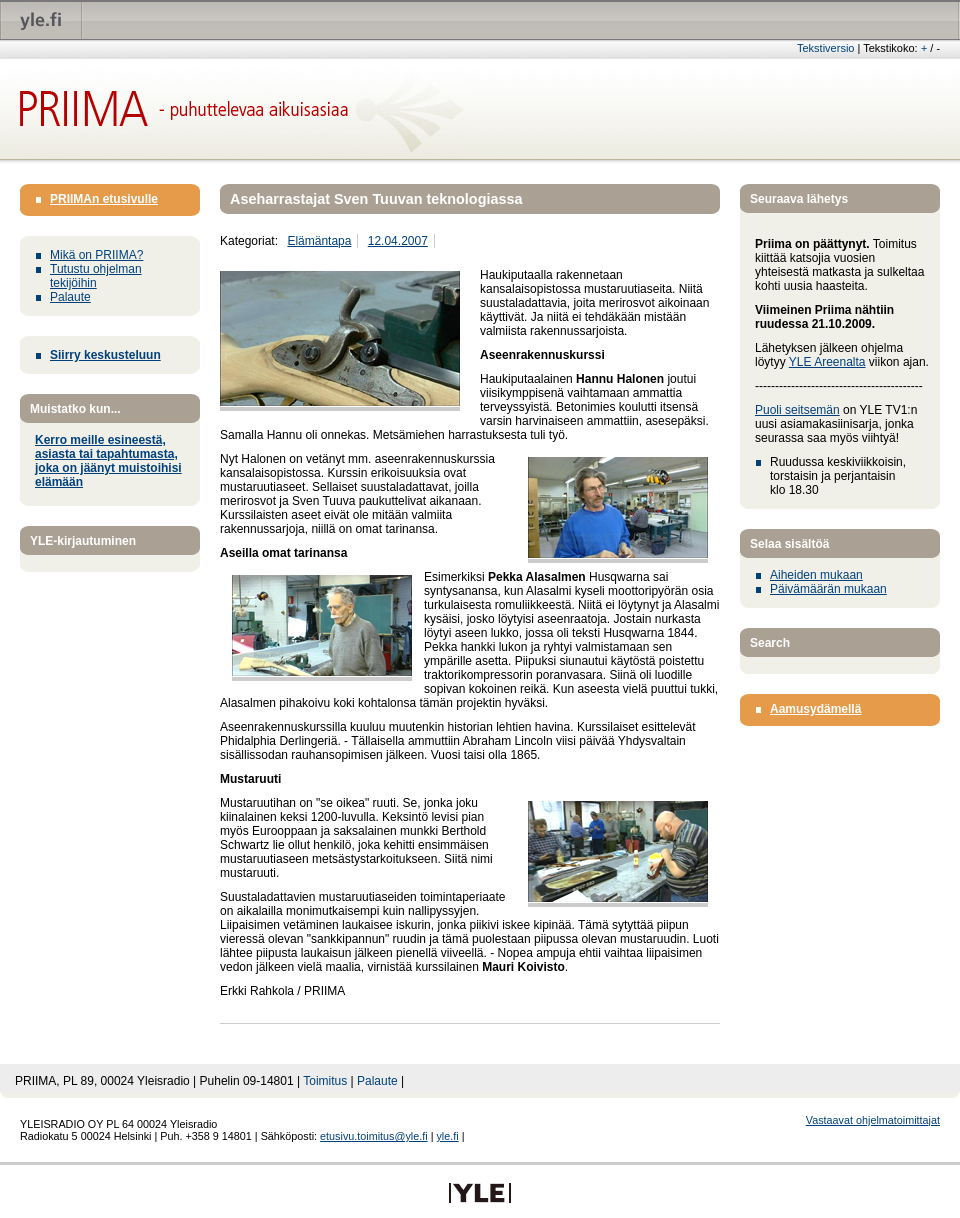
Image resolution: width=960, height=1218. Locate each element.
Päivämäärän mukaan (828, 589)
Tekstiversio (825, 48)
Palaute (70, 297)
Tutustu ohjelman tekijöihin (96, 276)
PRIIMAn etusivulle (104, 199)
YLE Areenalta (827, 362)
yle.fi (447, 1136)
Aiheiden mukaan (816, 575)
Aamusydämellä (815, 709)
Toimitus (325, 1081)
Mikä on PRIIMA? (96, 255)
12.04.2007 (398, 241)
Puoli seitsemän (797, 410)
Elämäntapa (319, 241)
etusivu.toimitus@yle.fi (374, 1136)
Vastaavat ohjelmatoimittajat (873, 1120)
